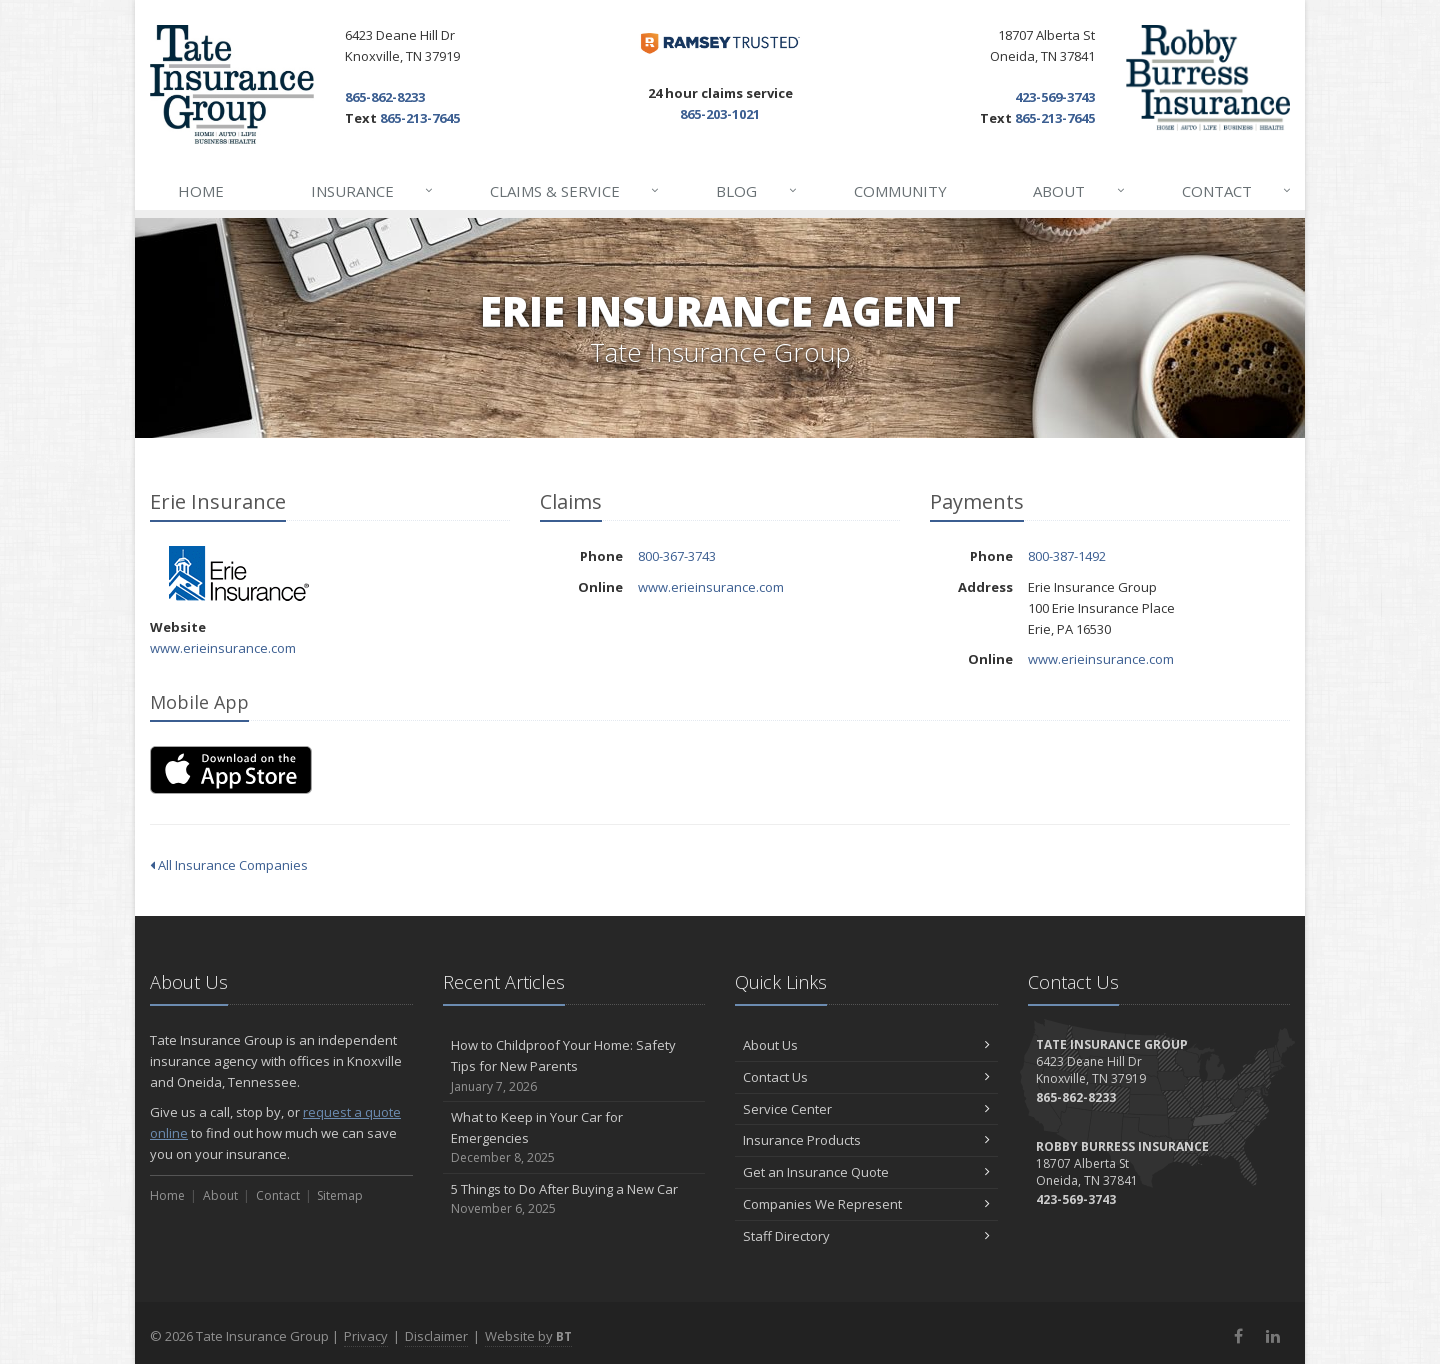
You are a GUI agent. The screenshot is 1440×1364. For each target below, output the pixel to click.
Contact (1237, 191)
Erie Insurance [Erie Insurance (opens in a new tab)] (239, 573)
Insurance (373, 191)
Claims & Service (575, 191)
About (1079, 191)
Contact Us (866, 1077)
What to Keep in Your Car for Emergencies (574, 1138)
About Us (866, 1045)
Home (201, 191)
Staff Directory (866, 1236)
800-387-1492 (1067, 556)
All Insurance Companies (229, 865)
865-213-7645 (420, 118)
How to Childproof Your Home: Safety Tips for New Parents (574, 1066)
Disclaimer (436, 1336)
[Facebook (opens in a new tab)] (1238, 1336)
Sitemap (340, 1195)
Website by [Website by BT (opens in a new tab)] (528, 1336)
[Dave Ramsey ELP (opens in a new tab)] (720, 43)
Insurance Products (866, 1140)
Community (900, 191)
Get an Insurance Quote (866, 1172)
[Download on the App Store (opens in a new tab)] (231, 770)
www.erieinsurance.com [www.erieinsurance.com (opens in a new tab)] (223, 648)
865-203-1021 (720, 114)
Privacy (366, 1336)
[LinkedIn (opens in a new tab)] (1272, 1336)
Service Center (866, 1109)
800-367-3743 (677, 556)
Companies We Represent (866, 1204)
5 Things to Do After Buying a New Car (574, 1199)
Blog (757, 191)
